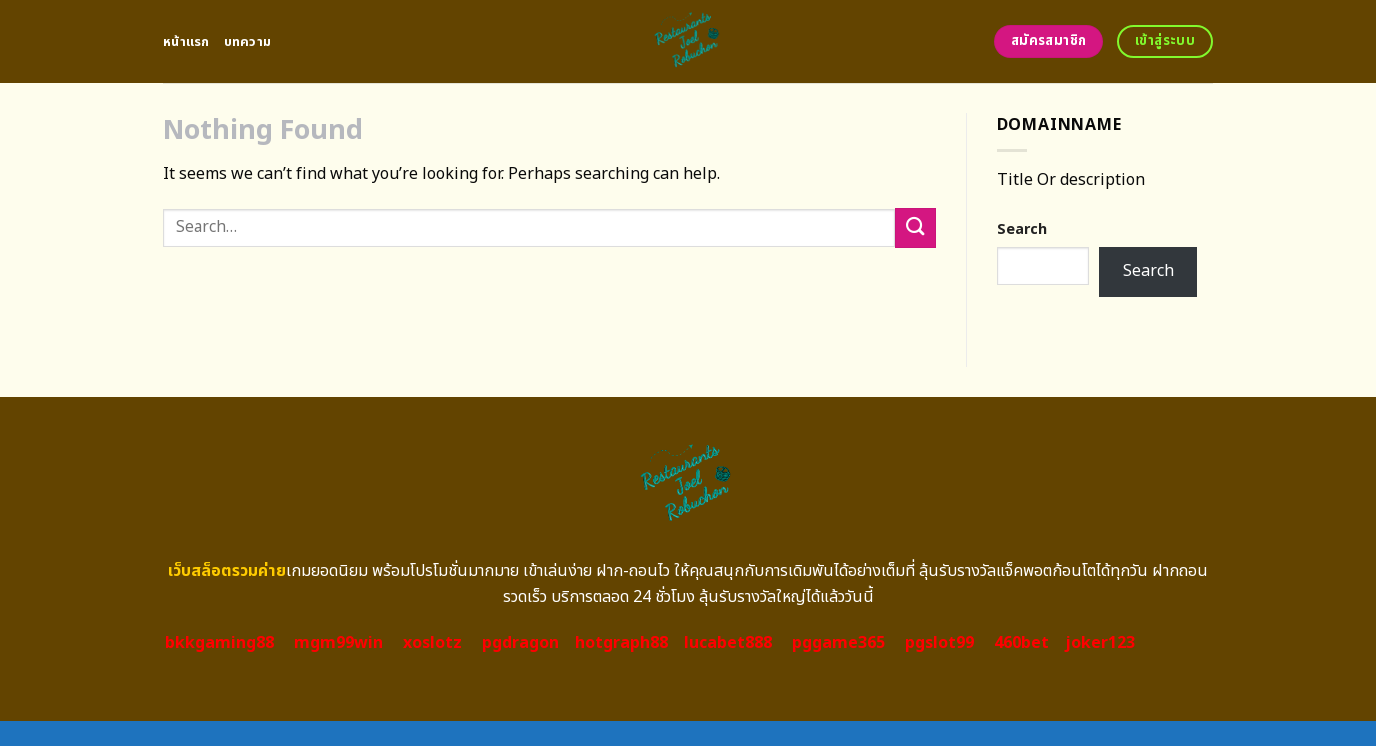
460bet (1021, 643)
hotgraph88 (621, 643)
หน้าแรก (186, 42)
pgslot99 (939, 643)
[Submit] (915, 227)
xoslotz (432, 643)
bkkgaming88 (219, 643)
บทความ (248, 42)
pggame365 (838, 643)
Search (1022, 229)
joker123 (1100, 643)
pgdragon (520, 643)
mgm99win (338, 643)
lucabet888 (728, 643)
